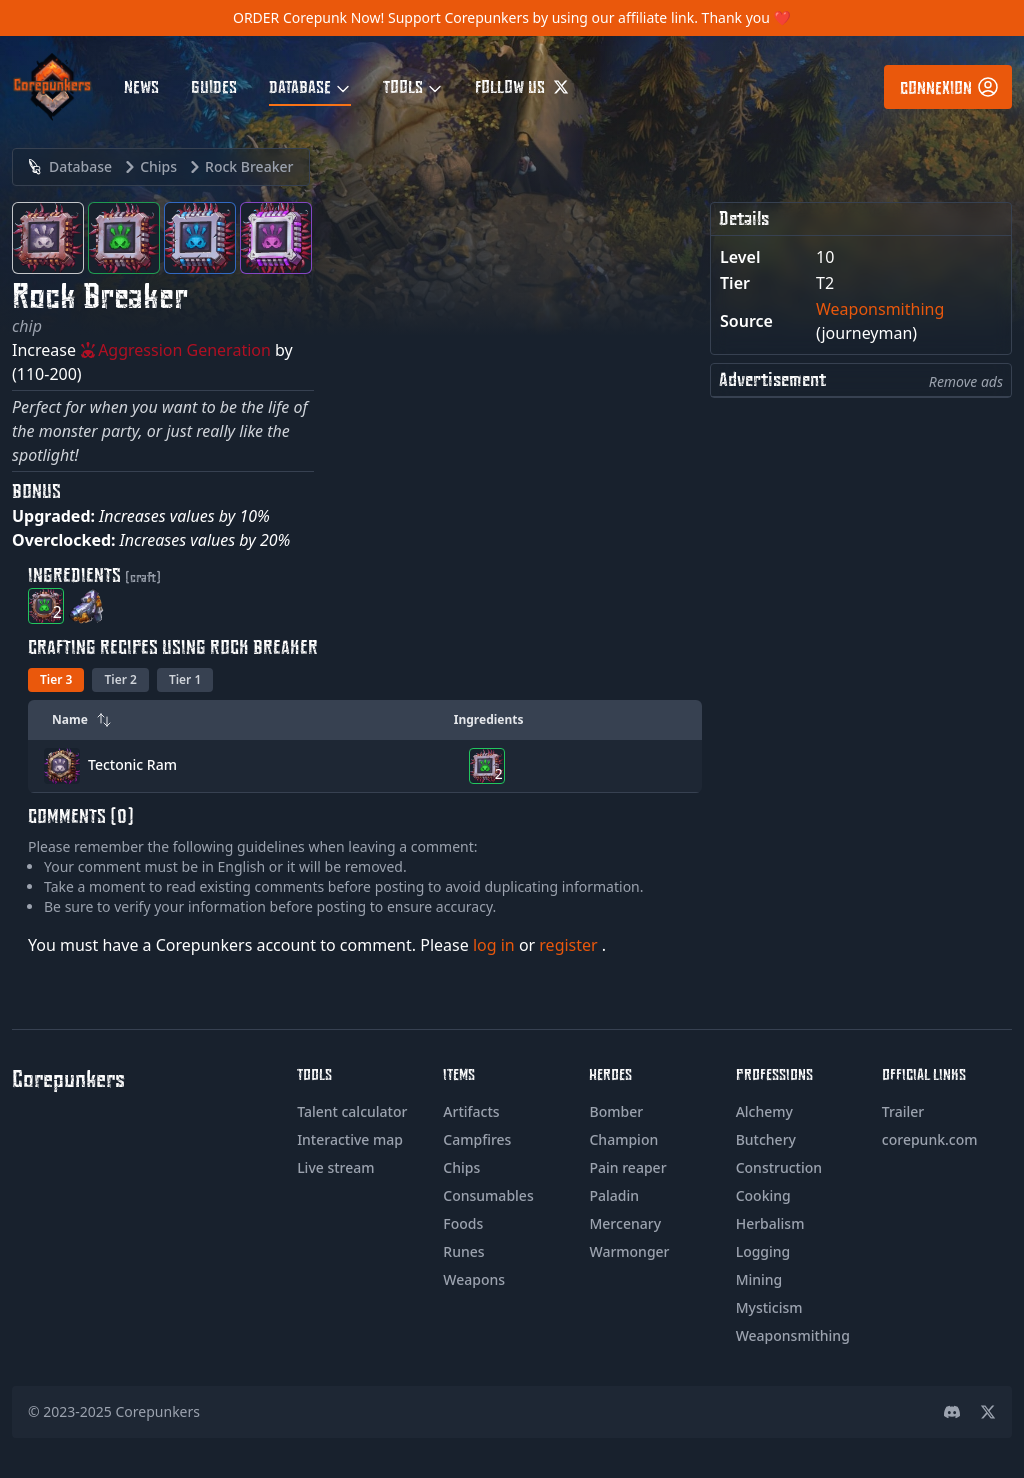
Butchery (766, 1139)
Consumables (488, 1195)
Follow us (522, 86)
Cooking (763, 1195)
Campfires (477, 1139)
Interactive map (350, 1139)
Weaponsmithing (880, 309)
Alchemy (764, 1111)
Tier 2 (120, 679)
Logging (763, 1251)
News (141, 86)
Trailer (903, 1111)
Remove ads (966, 381)
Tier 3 (56, 679)
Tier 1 (185, 679)
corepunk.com (930, 1139)
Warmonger (629, 1251)
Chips (461, 1167)
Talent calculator (352, 1111)
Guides (214, 86)
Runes (463, 1251)
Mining (759, 1279)
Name (82, 719)
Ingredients (489, 719)
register (570, 945)
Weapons (474, 1279)
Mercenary (625, 1223)
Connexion (950, 87)
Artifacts (471, 1111)
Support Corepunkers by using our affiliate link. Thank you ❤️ (589, 17)
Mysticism (769, 1307)
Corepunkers (158, 1411)
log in (496, 945)
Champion (623, 1139)
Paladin (614, 1195)
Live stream (335, 1167)
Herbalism (770, 1223)
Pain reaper (627, 1167)
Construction (779, 1167)
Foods (463, 1223)
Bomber (616, 1111)
